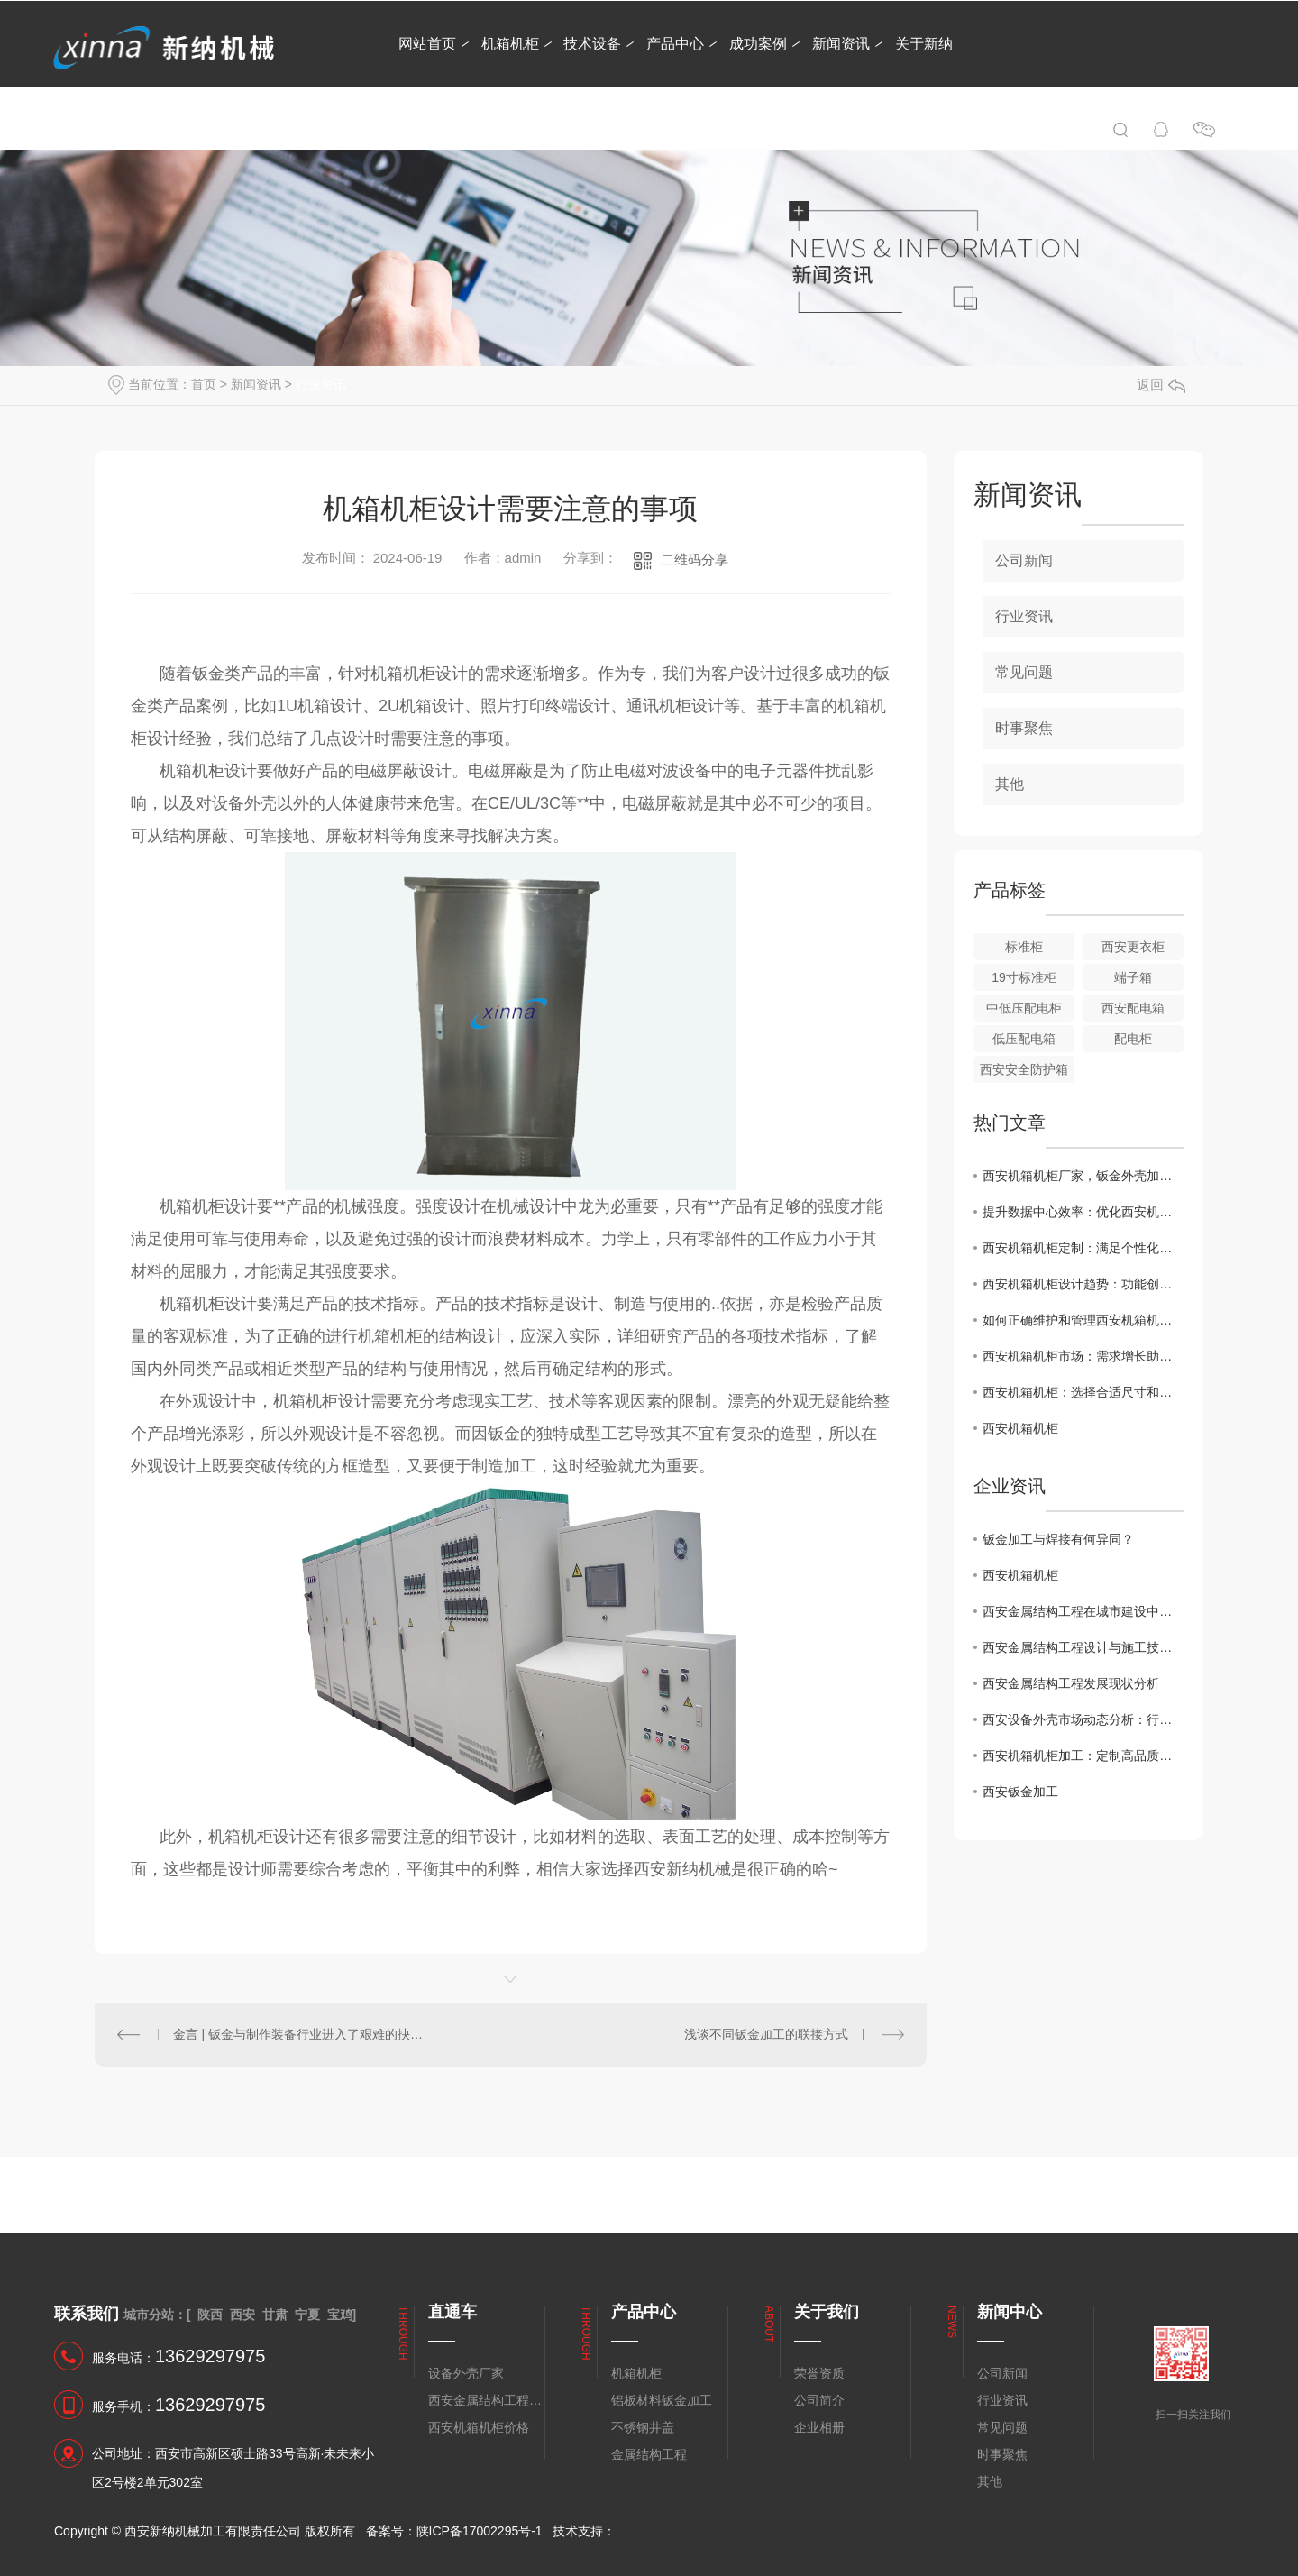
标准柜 (1024, 947)
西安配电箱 (1133, 1008)
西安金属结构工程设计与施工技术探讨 (1083, 1647)
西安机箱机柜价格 (478, 2427)
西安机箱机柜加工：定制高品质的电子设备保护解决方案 (1083, 1755)
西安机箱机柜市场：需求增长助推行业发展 (1083, 1356)
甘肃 (275, 2314)
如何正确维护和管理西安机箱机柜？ (1083, 1320)
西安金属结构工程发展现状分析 (1071, 1683)
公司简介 (819, 2400)
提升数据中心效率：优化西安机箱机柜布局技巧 (1083, 1212)
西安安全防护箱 (1024, 1069)
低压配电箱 (1024, 1038)
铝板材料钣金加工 (661, 2400)
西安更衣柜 (1133, 947)
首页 (203, 384)
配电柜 (1133, 1038)
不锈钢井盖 (642, 2427)
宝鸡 (339, 2314)
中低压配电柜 (1024, 1008)
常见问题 (1024, 672)
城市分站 (148, 2314)
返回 (1161, 384)
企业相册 (819, 2427)
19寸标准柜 (1024, 977)
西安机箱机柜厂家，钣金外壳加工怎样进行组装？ (1083, 1176)
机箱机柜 (510, 43)
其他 (1009, 784)
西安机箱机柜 (1020, 1428)
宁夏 (307, 2314)
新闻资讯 (841, 43)
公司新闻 (1024, 560)
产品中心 (675, 43)
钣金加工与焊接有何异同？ (1058, 1539)
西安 (242, 2314)
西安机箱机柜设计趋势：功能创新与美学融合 (1083, 1284)
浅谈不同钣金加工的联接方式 (766, 2034)
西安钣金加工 (1020, 1791)
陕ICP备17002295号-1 (479, 2531)
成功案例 (758, 43)
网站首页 (427, 43)
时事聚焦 (1024, 728)
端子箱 (1133, 977)
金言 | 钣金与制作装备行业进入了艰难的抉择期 (303, 2034)
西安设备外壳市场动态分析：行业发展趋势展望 (1083, 1719)
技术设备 (592, 43)
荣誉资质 (819, 2373)
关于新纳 (924, 43)
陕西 (210, 2314)
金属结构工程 (649, 2454)
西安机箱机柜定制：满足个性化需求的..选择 (1083, 1248)
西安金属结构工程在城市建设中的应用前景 (1083, 1611)
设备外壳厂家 (466, 2373)
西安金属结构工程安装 (486, 2400)
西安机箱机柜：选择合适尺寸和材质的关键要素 (1083, 1392)
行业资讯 (321, 384)
